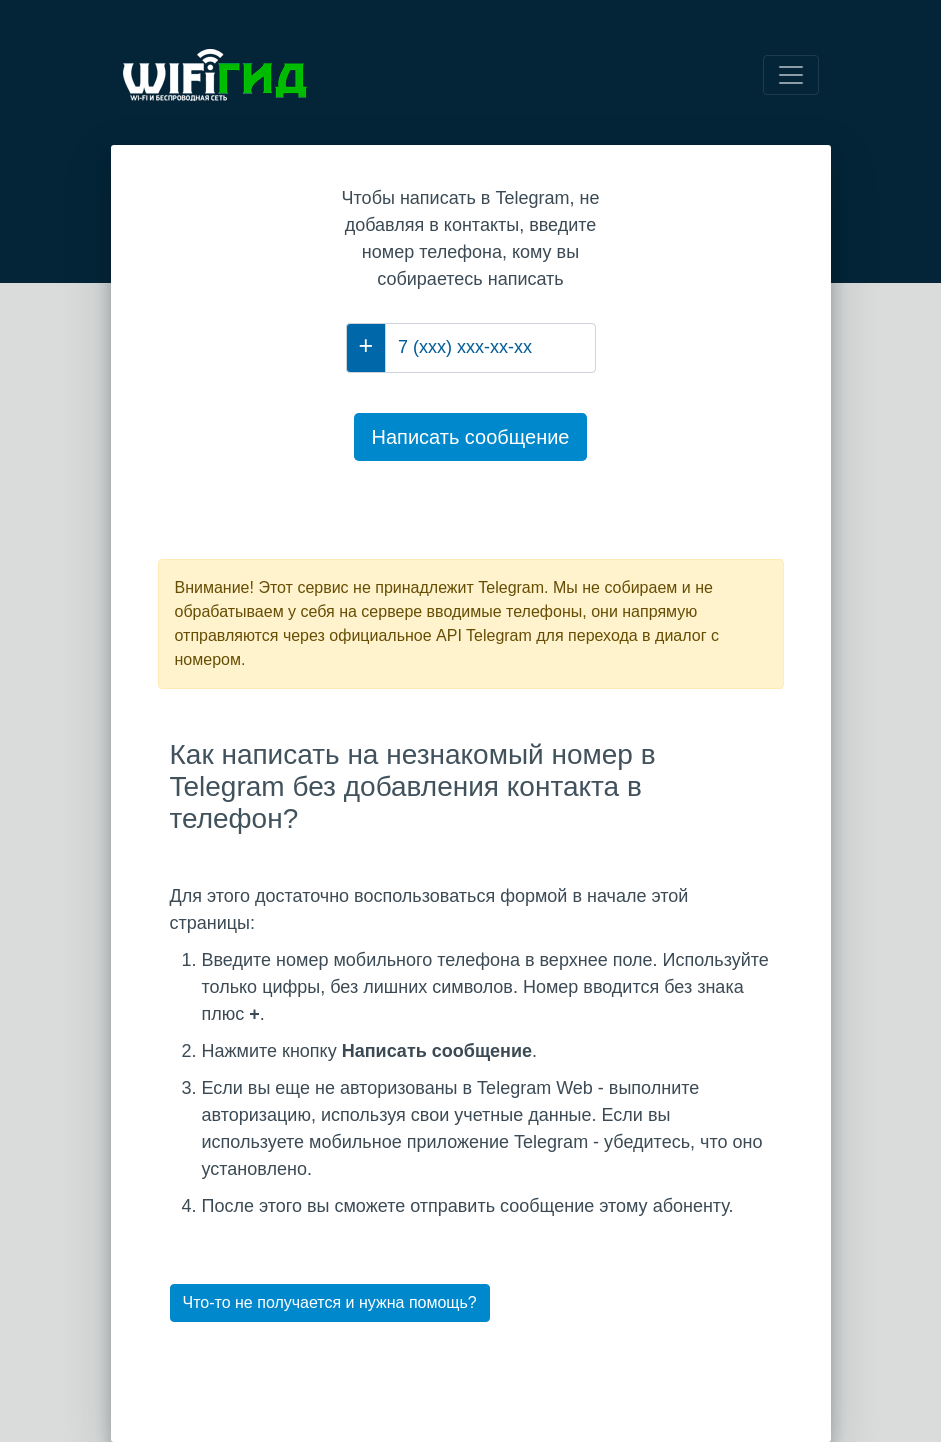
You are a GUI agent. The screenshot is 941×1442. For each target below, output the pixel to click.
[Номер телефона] (490, 348)
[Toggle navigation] (791, 75)
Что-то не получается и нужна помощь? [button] (330, 1302)
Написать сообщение (470, 437)
